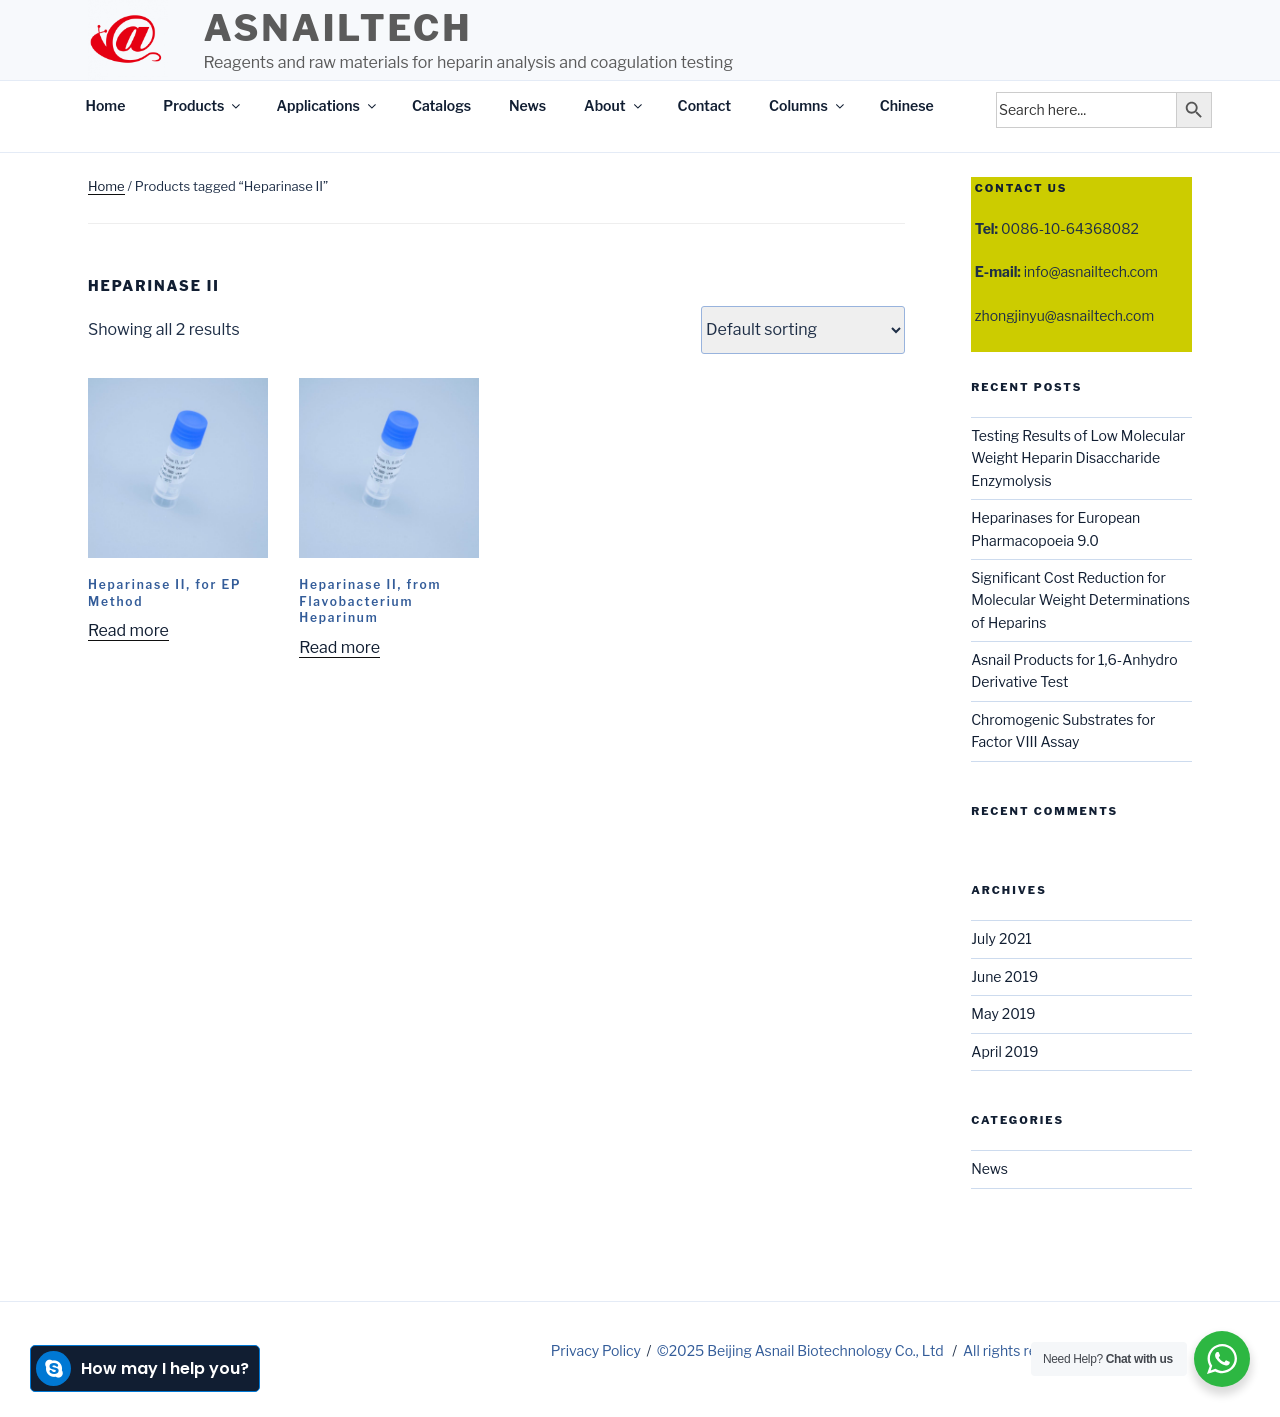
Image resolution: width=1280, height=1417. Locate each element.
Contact (704, 105)
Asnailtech (337, 28)
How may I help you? (142, 1368)
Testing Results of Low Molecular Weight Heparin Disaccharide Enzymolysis (1078, 458)
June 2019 (1004, 976)
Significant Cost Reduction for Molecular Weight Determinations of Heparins (1080, 600)
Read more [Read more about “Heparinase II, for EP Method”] (128, 630)
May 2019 (1003, 1013)
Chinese (907, 105)
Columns (808, 105)
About (614, 105)
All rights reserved (1022, 1350)
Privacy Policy (596, 1350)
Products (203, 105)
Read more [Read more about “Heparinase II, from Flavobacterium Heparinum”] (339, 647)
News (527, 105)
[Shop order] (803, 330)
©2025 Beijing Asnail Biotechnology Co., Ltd (802, 1350)
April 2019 (1004, 1051)
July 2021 (1001, 938)
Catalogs (441, 105)
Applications (327, 105)
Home (106, 105)
